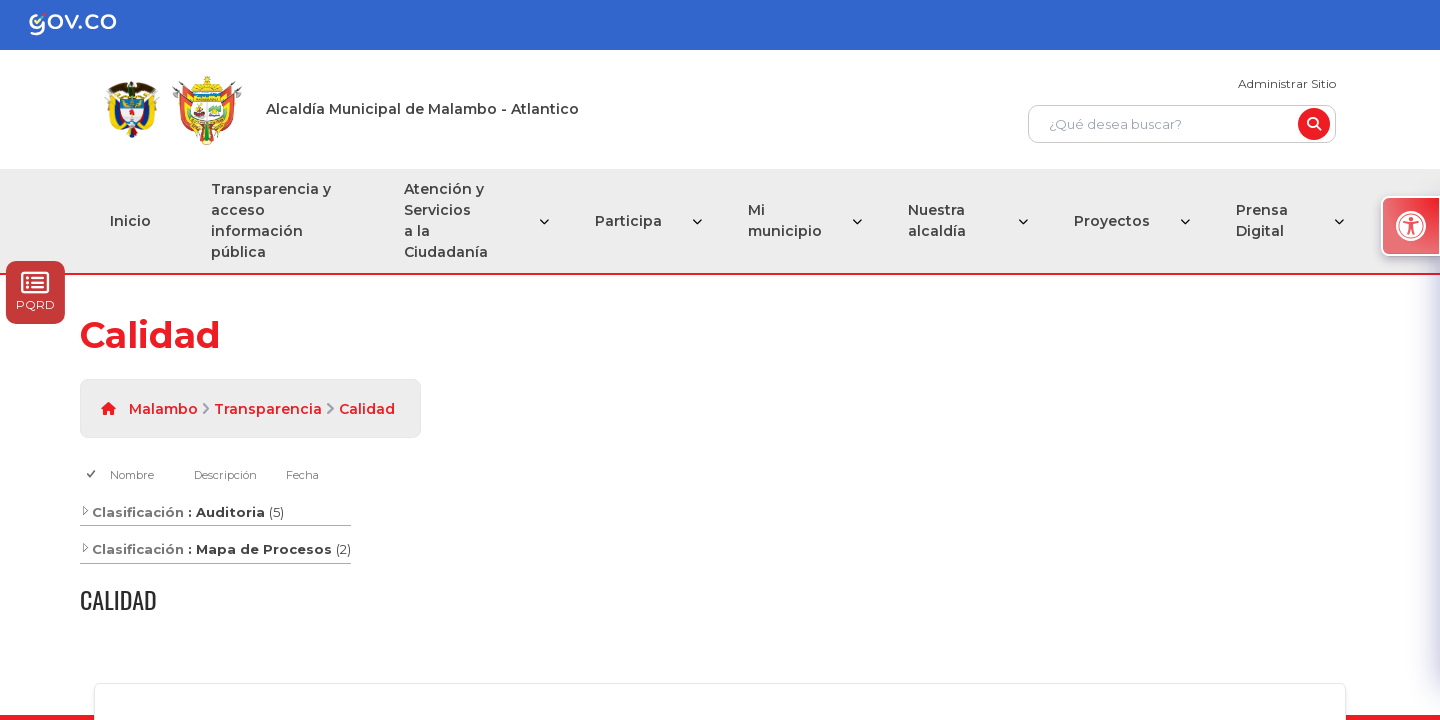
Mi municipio (785, 220)
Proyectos (1112, 221)
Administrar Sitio (1287, 83)
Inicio (130, 221)
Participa (628, 221)
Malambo (163, 409)
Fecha (302, 475)
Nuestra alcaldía (937, 220)
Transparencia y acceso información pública (271, 220)
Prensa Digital (1262, 220)
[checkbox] (92, 475)
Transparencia (268, 409)
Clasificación (132, 512)
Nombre (132, 475)
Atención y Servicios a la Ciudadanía (446, 220)
